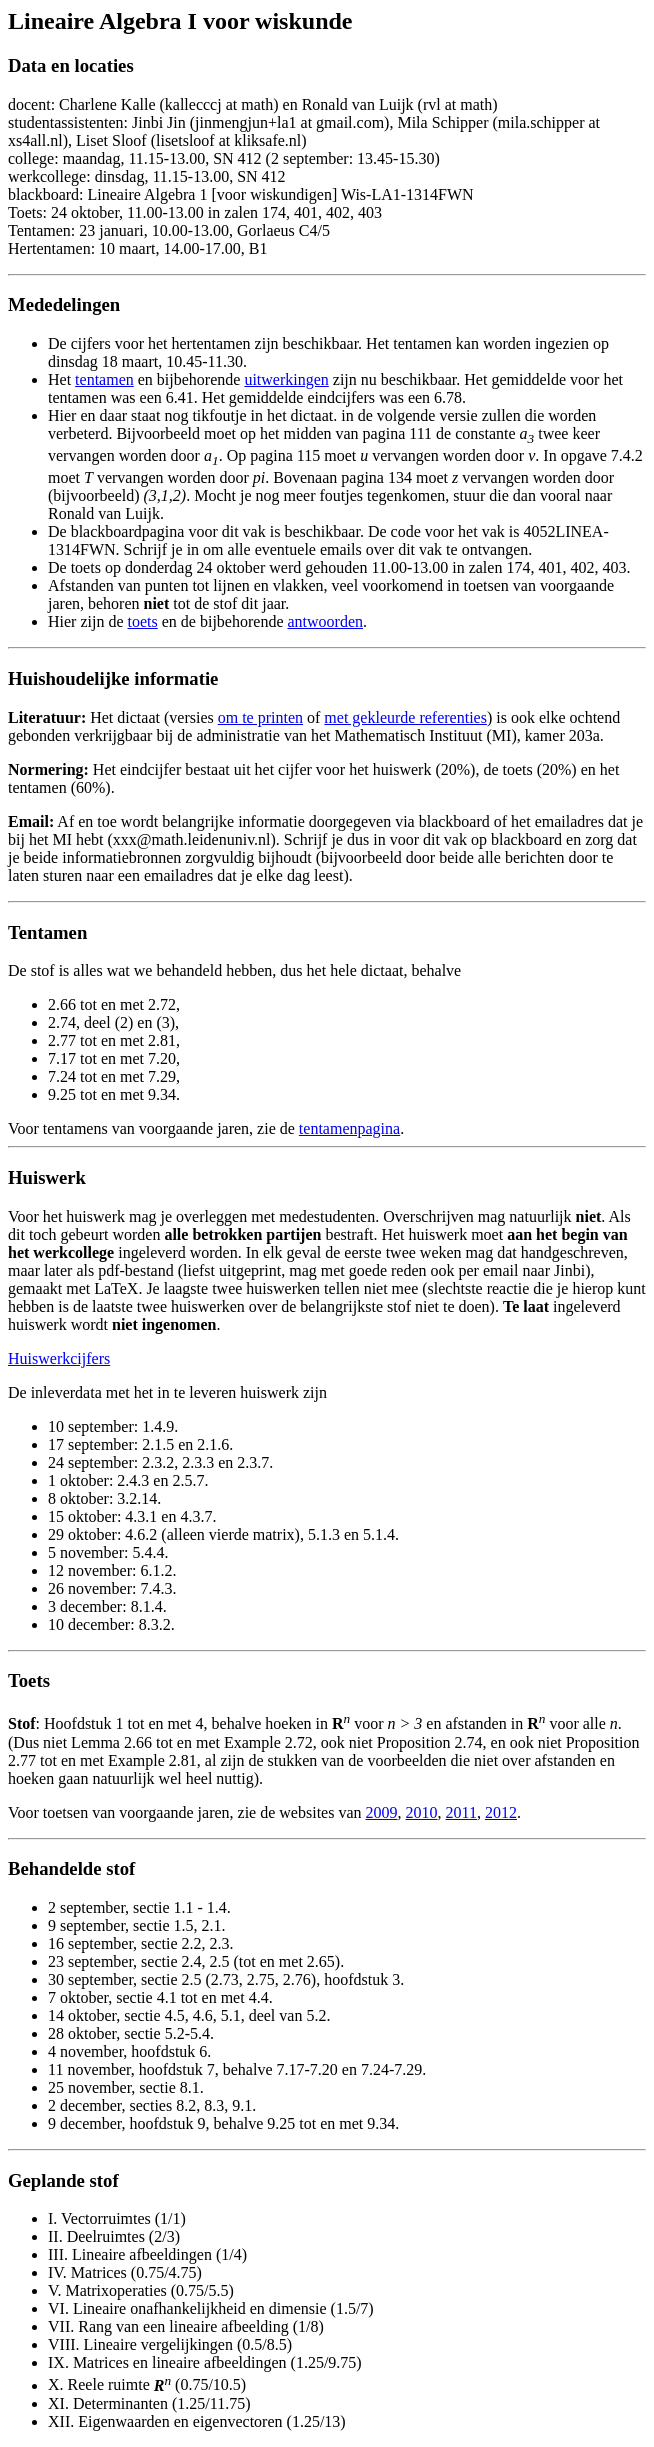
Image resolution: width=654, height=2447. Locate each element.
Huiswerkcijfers (59, 1358)
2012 (501, 1812)
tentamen (104, 379)
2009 (382, 1812)
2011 (461, 1812)
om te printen (260, 717)
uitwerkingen (286, 379)
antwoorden (325, 621)
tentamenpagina (349, 1128)
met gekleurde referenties (405, 717)
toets (143, 621)
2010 (422, 1812)
